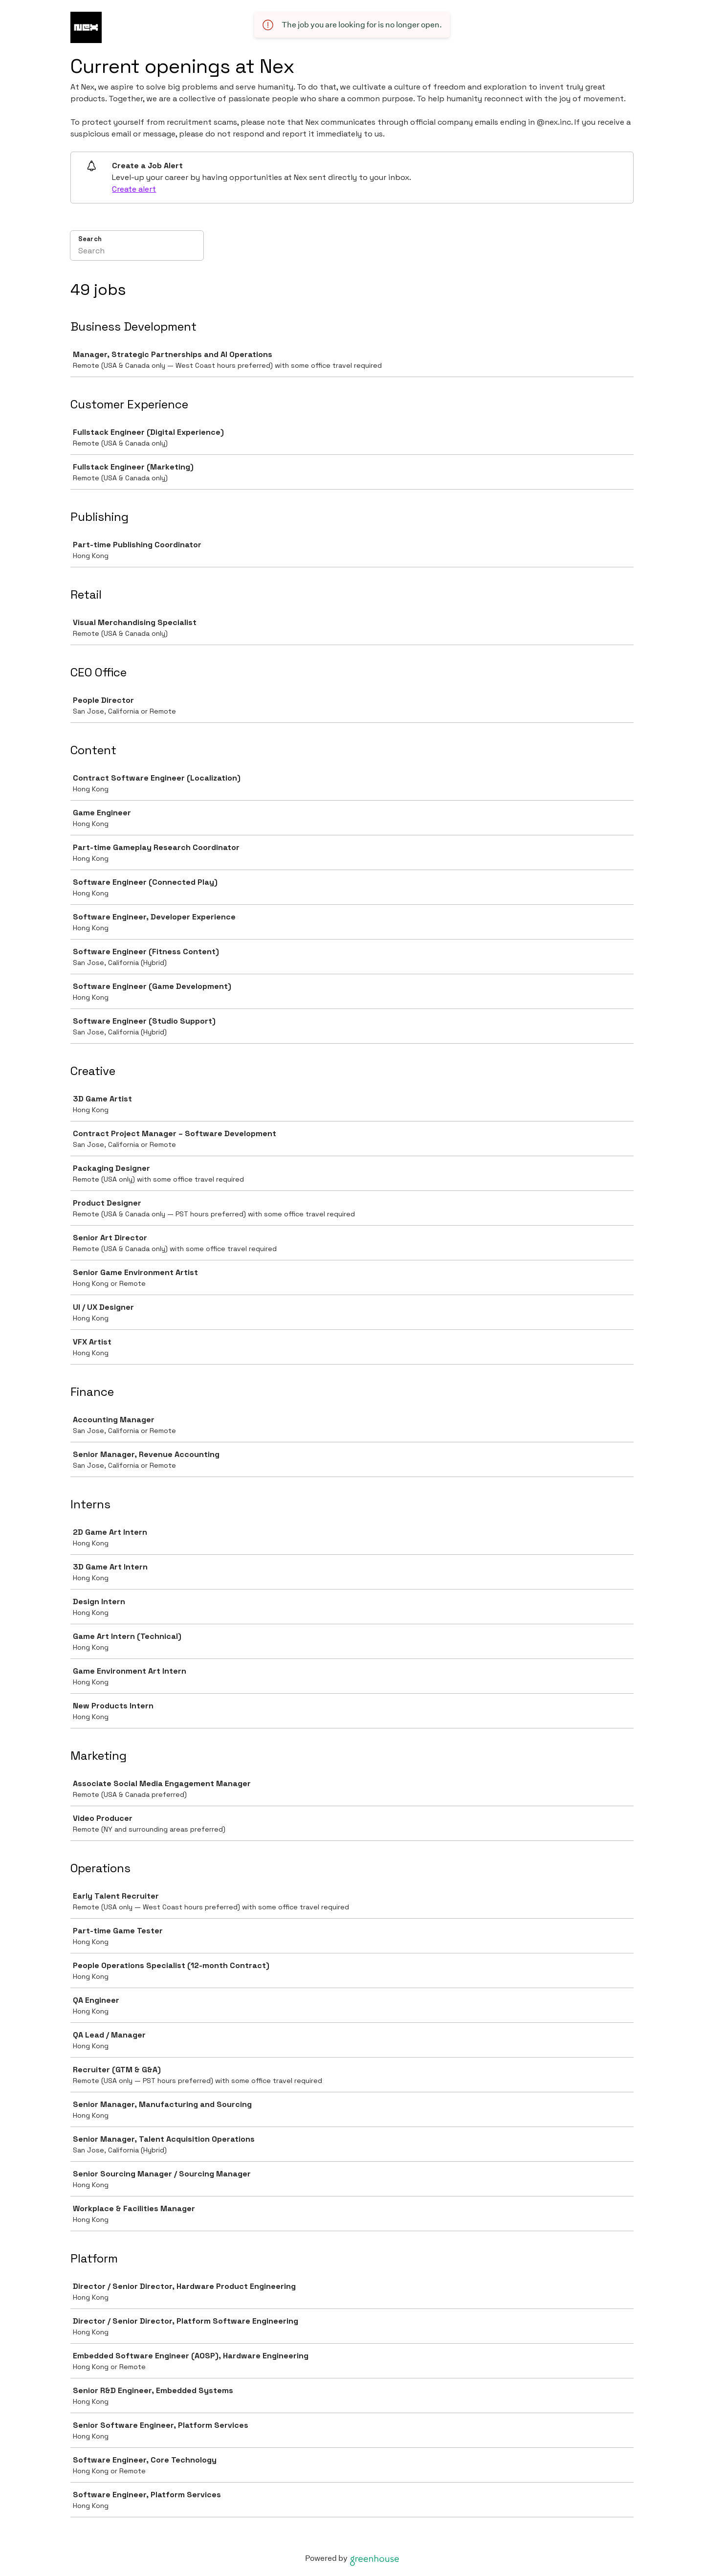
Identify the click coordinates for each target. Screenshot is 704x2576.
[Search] (136, 252)
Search (90, 239)
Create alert (134, 189)
